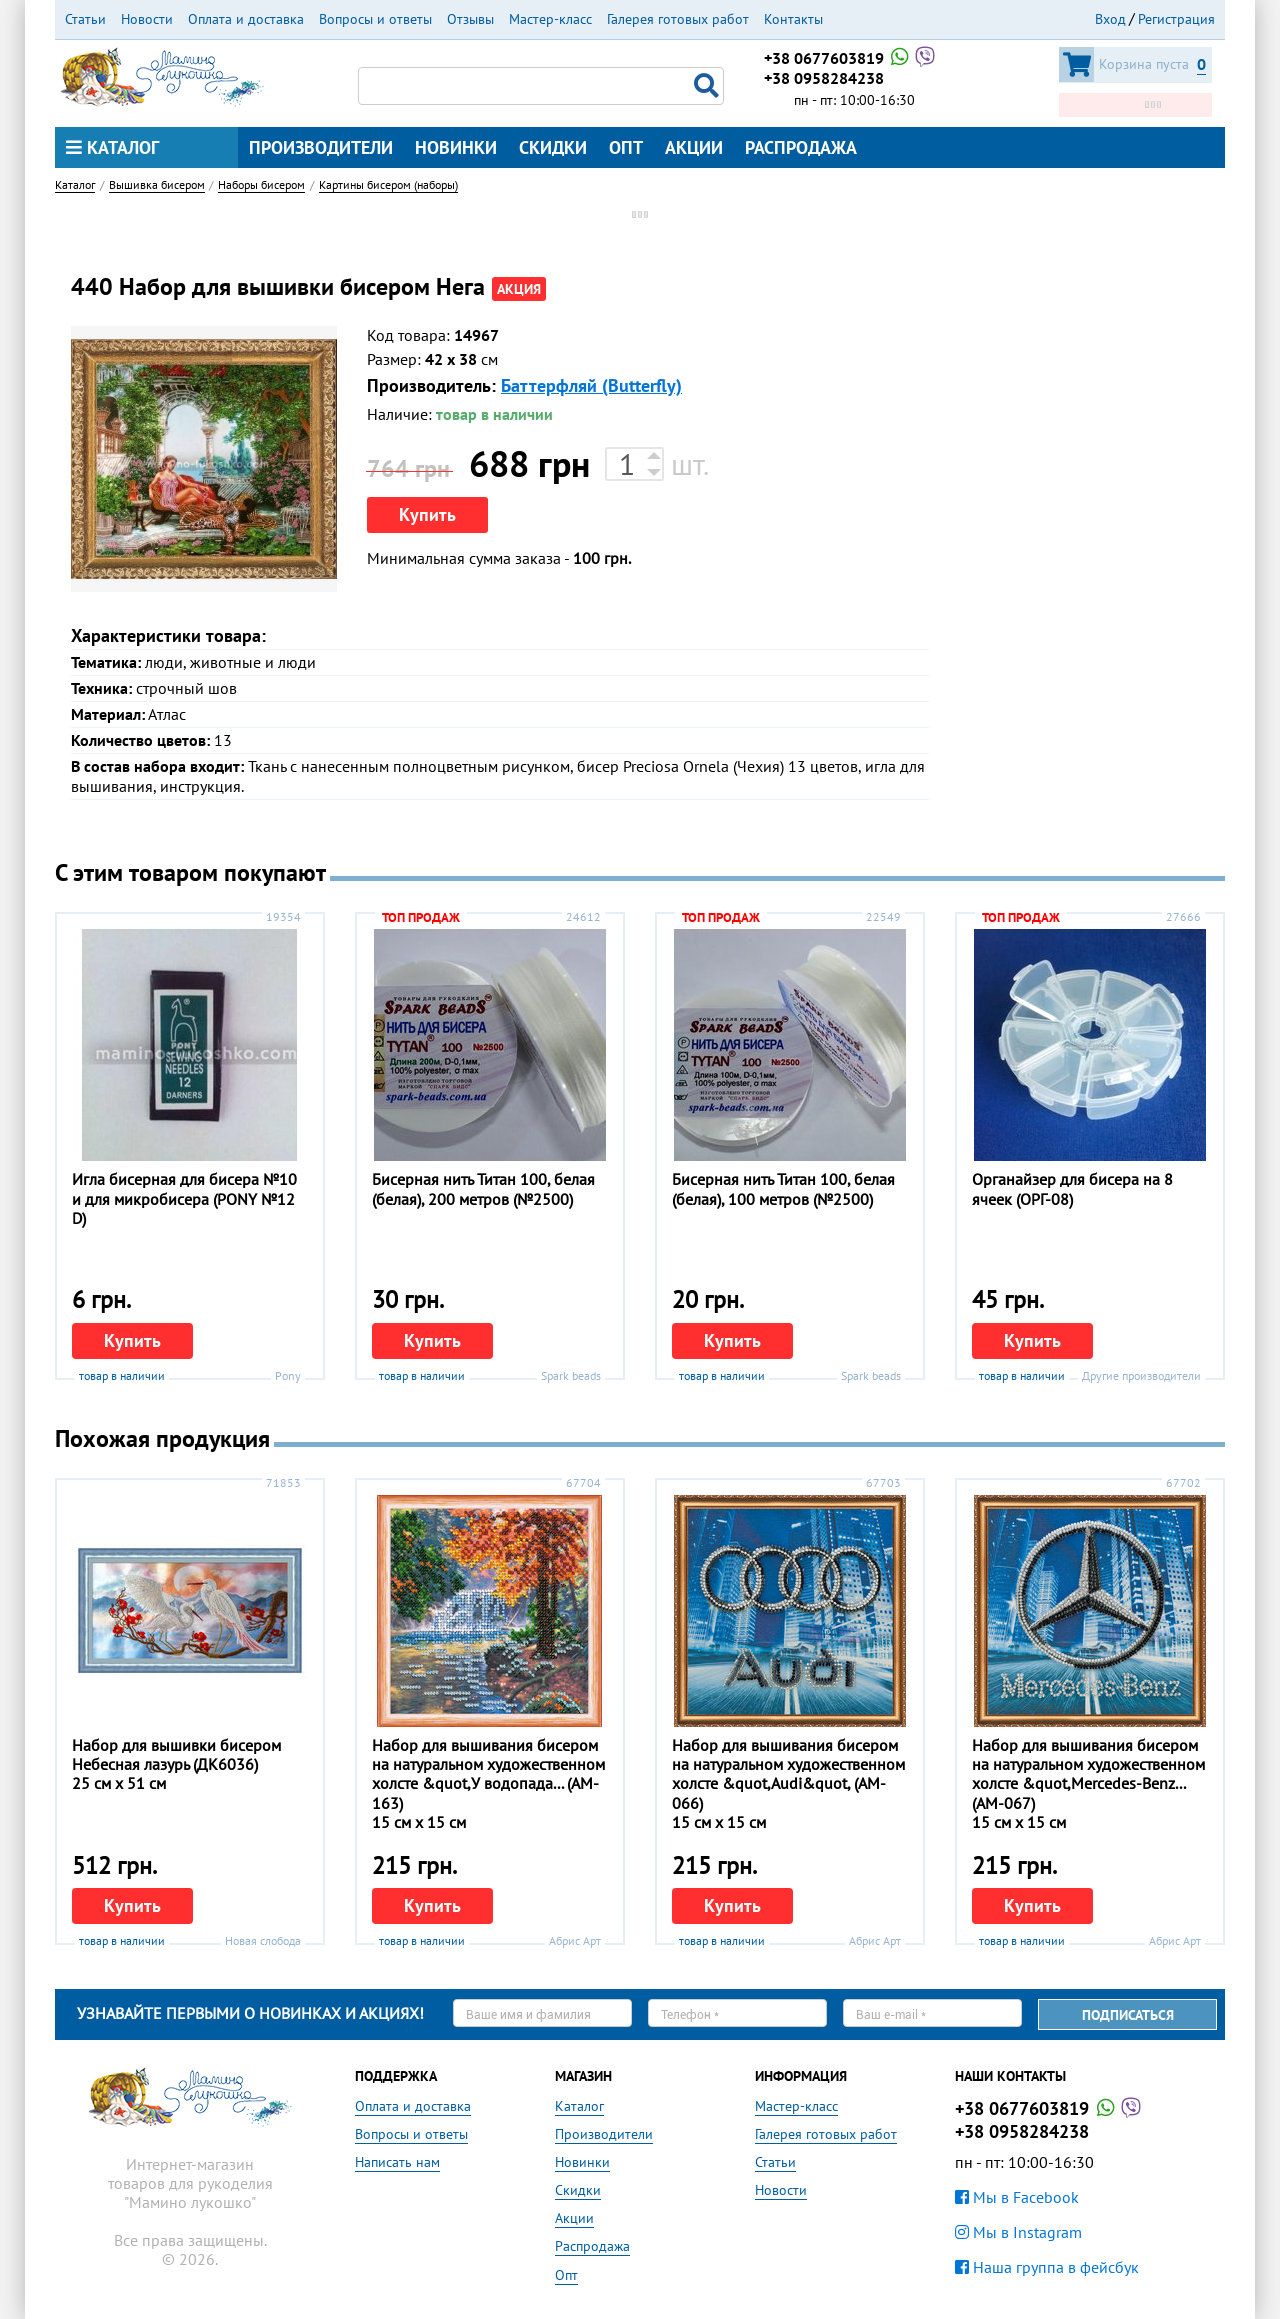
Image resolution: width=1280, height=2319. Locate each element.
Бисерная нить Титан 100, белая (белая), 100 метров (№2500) (783, 1188)
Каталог (112, 147)
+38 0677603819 (851, 58)
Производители (321, 147)
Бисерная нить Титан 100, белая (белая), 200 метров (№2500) (483, 1188)
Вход (1110, 19)
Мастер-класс (550, 19)
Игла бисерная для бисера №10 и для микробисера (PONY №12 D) (184, 1198)
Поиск (709, 86)
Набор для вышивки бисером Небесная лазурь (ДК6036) (176, 1754)
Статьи (85, 19)
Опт (626, 147)
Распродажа (801, 147)
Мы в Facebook (1017, 2197)
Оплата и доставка (246, 19)
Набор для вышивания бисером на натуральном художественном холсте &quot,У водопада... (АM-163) (488, 1774)
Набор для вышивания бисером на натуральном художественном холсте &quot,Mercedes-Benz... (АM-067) (1088, 1774)
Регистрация (1176, 19)
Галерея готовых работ (678, 19)
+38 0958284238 (824, 78)
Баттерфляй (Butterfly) (591, 385)
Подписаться (1128, 2015)
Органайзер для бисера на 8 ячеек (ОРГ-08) (1072, 1188)
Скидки (553, 147)
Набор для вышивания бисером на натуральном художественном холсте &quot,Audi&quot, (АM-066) (788, 1774)
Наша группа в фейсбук (1047, 2267)
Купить (427, 514)
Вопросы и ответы (375, 19)
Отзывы (470, 19)
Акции (694, 147)
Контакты (793, 19)
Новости (147, 19)
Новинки (456, 147)
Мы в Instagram (1018, 2232)
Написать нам (397, 2162)
